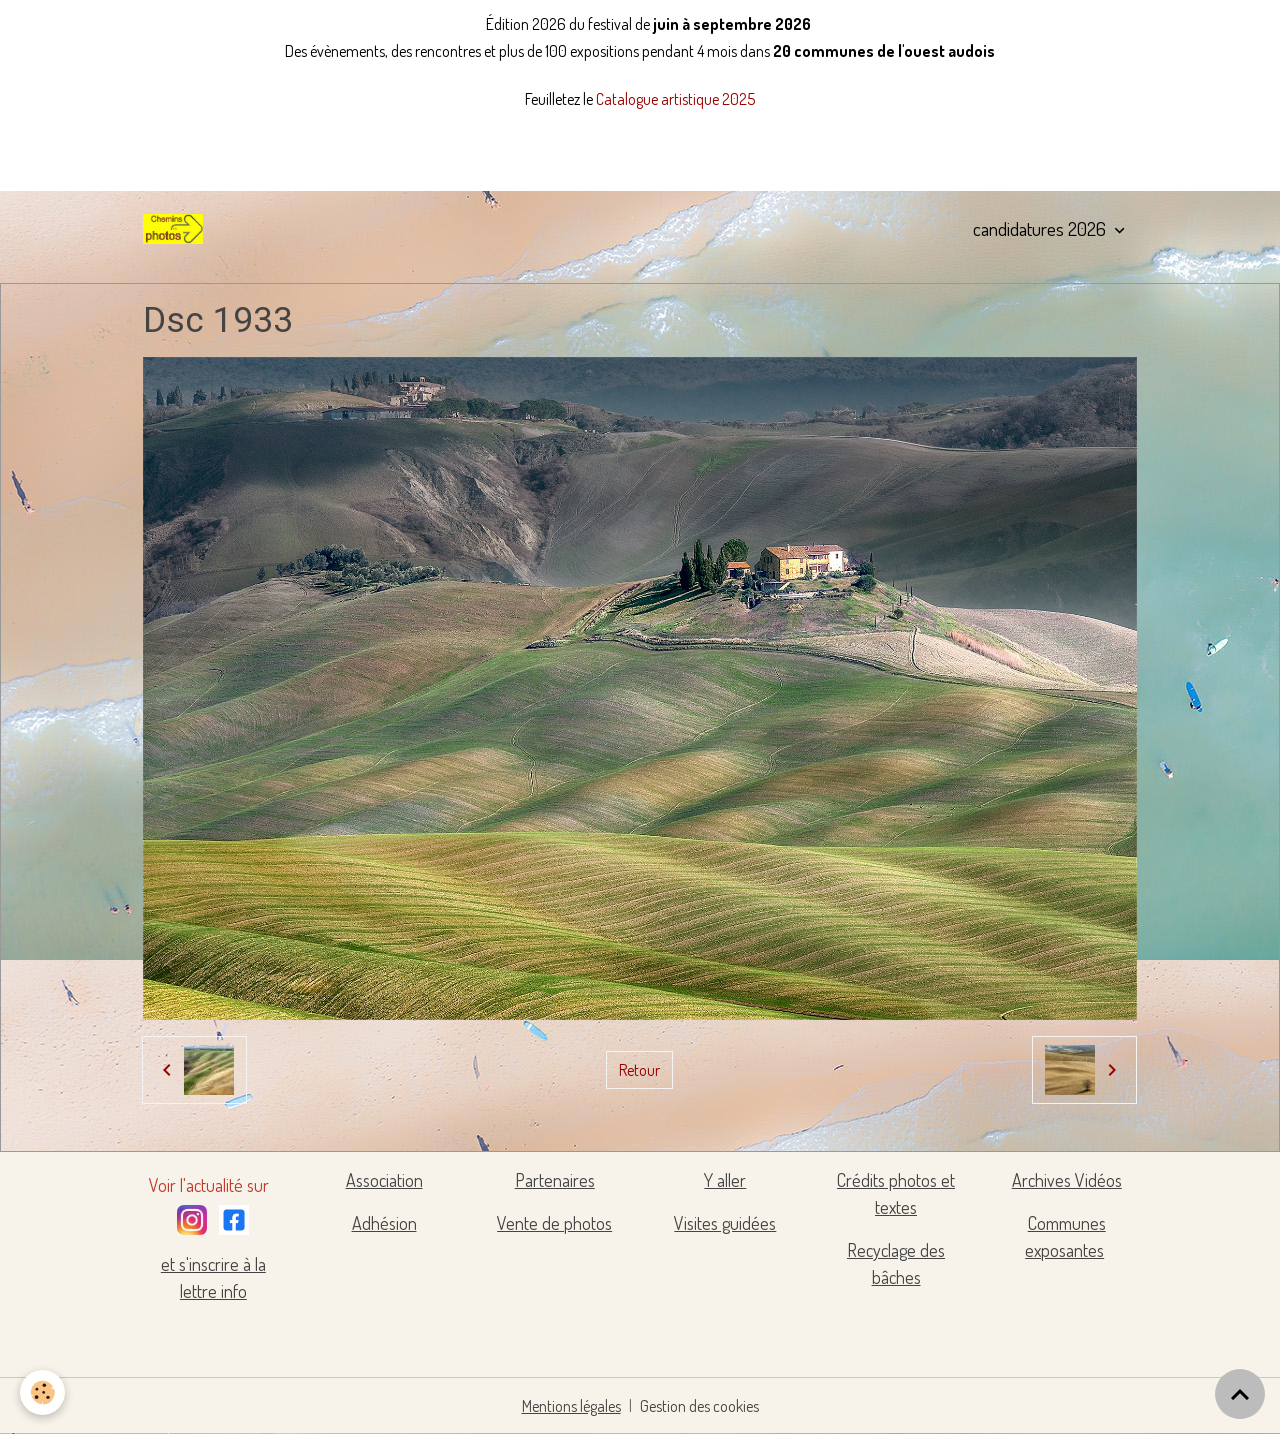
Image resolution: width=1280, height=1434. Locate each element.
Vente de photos (554, 1223)
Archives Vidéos (1067, 1180)
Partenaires (555, 1180)
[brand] (177, 229)
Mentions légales (571, 1406)
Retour (639, 1070)
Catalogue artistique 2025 (675, 99)
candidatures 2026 (1041, 228)
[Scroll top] (1240, 1394)
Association (384, 1180)
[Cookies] (42, 1392)
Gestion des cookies (699, 1406)
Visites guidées (725, 1223)
